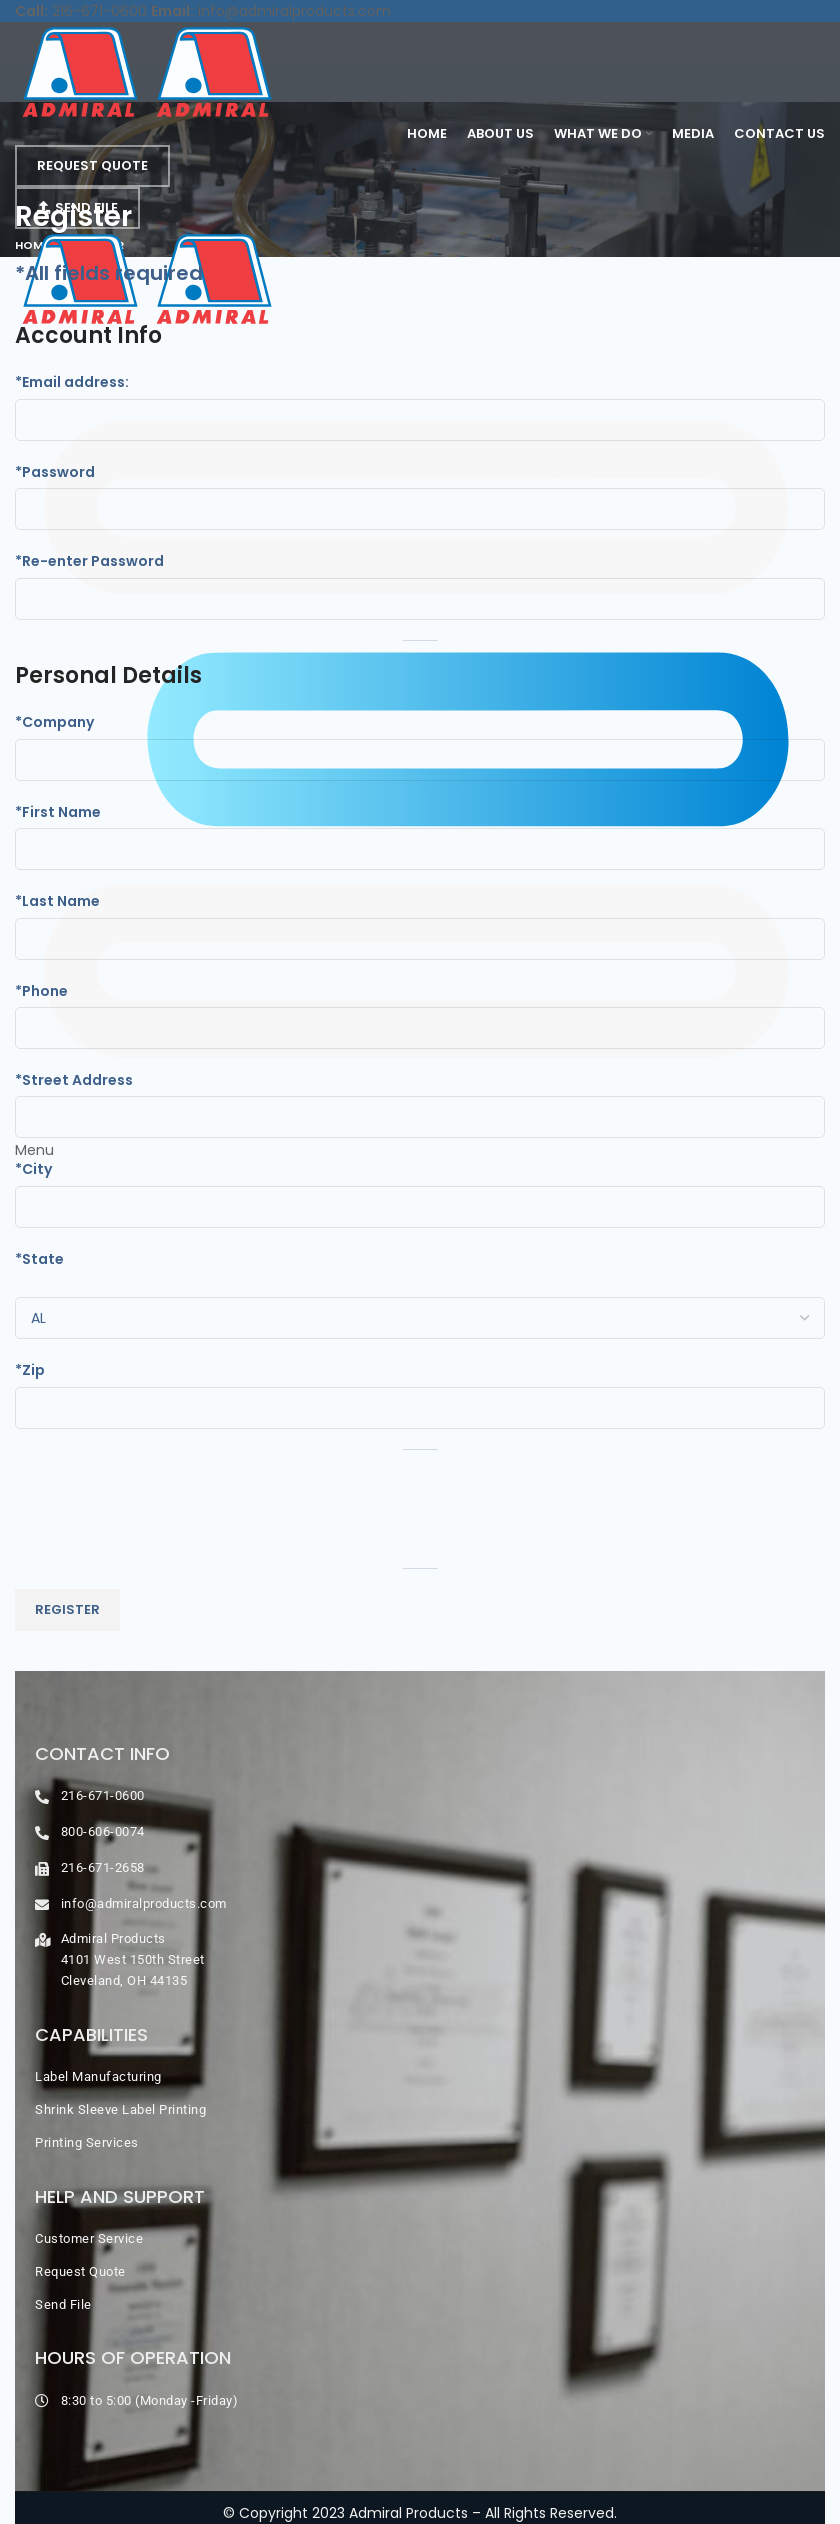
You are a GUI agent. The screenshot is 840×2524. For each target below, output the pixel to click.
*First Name (58, 812)
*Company (54, 722)
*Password (55, 472)
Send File (77, 207)
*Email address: (72, 382)
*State (39, 1259)
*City (33, 1169)
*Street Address (74, 1080)
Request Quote (92, 165)
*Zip (30, 1370)
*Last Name (57, 901)
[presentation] (167, 1509)
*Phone (41, 991)
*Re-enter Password (89, 561)
